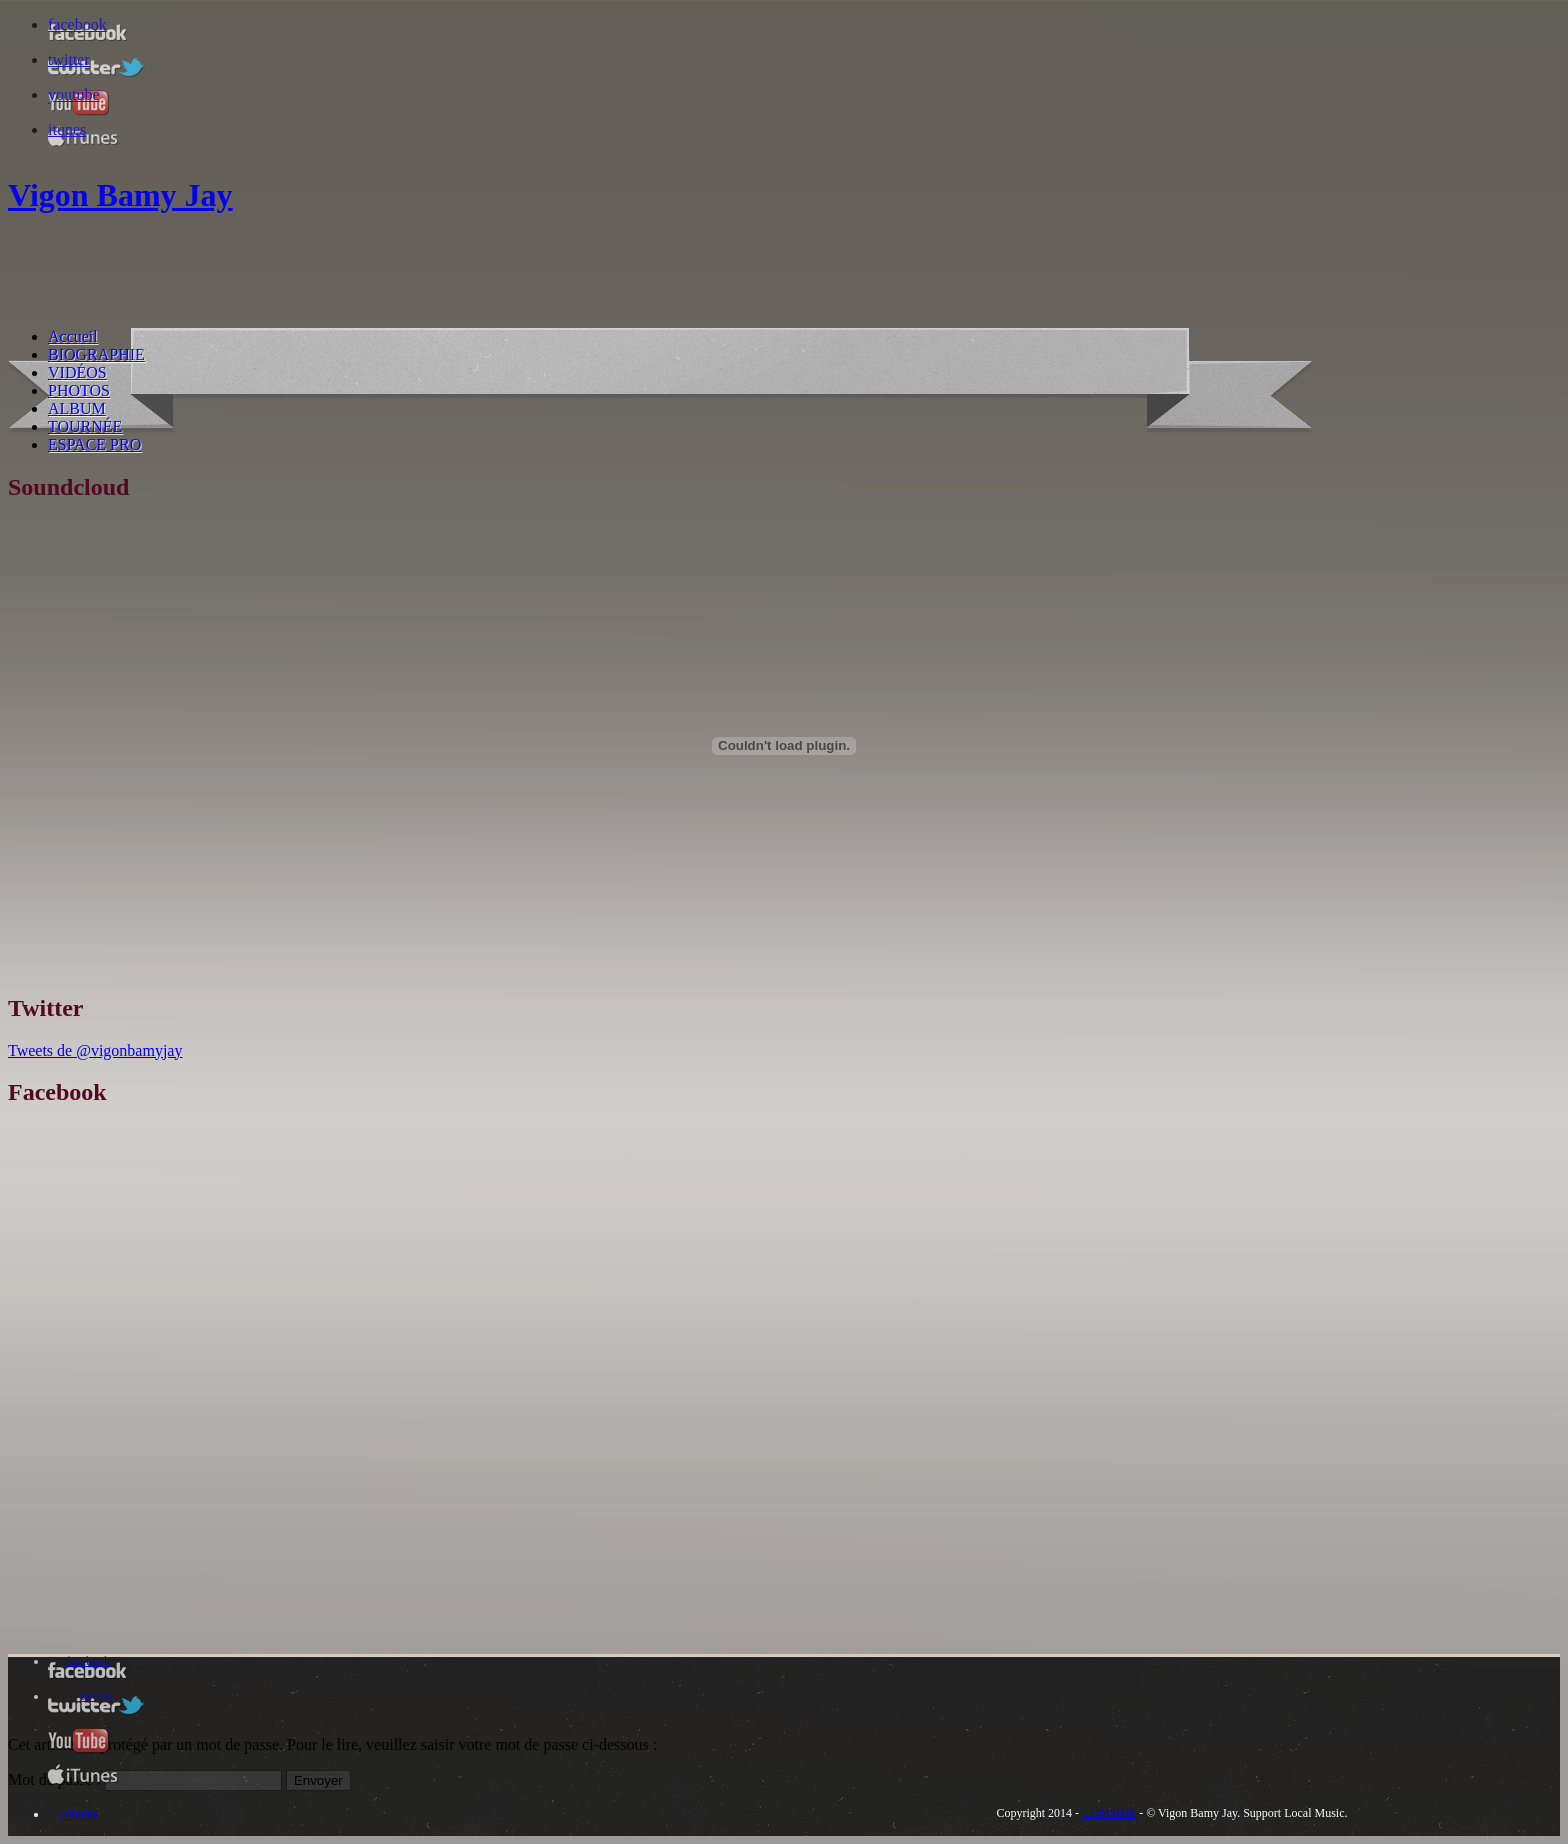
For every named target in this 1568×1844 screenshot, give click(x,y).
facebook (77, 24)
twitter (69, 59)
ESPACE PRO (94, 444)
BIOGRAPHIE (96, 354)
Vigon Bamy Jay (120, 195)
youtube (74, 94)
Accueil (73, 336)
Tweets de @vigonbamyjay (95, 1050)
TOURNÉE (85, 426)
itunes (67, 129)
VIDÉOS (77, 372)
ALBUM (77, 408)
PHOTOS (79, 390)
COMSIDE (1109, 1813)
